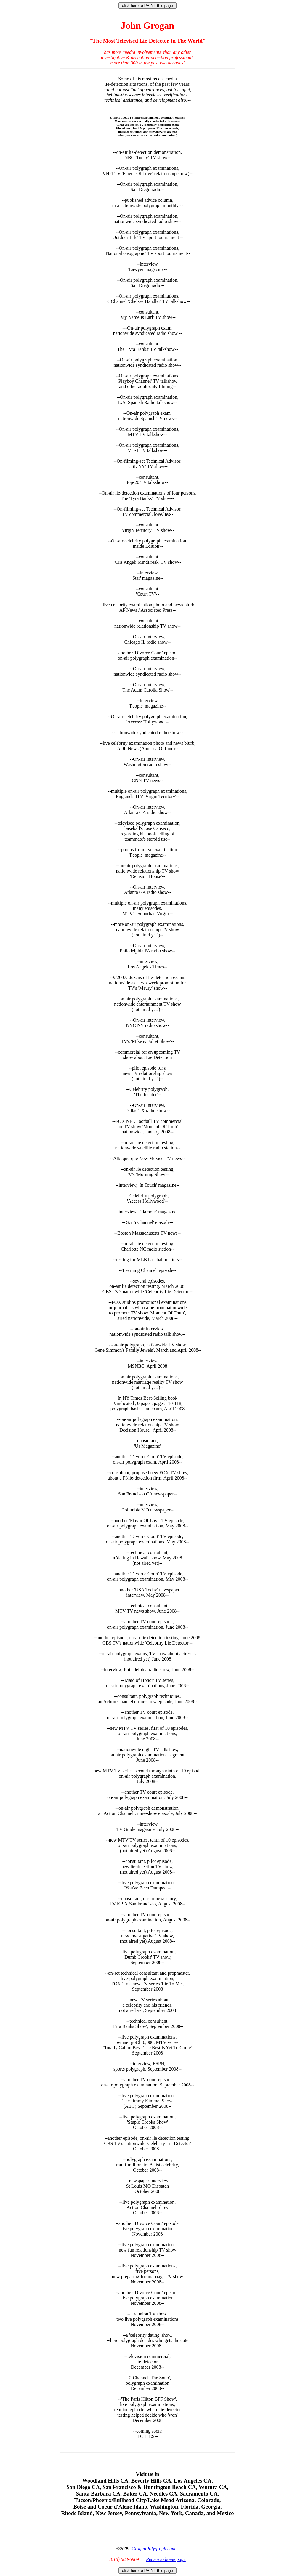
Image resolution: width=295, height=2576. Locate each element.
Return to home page (166, 2559)
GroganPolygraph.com (153, 2548)
